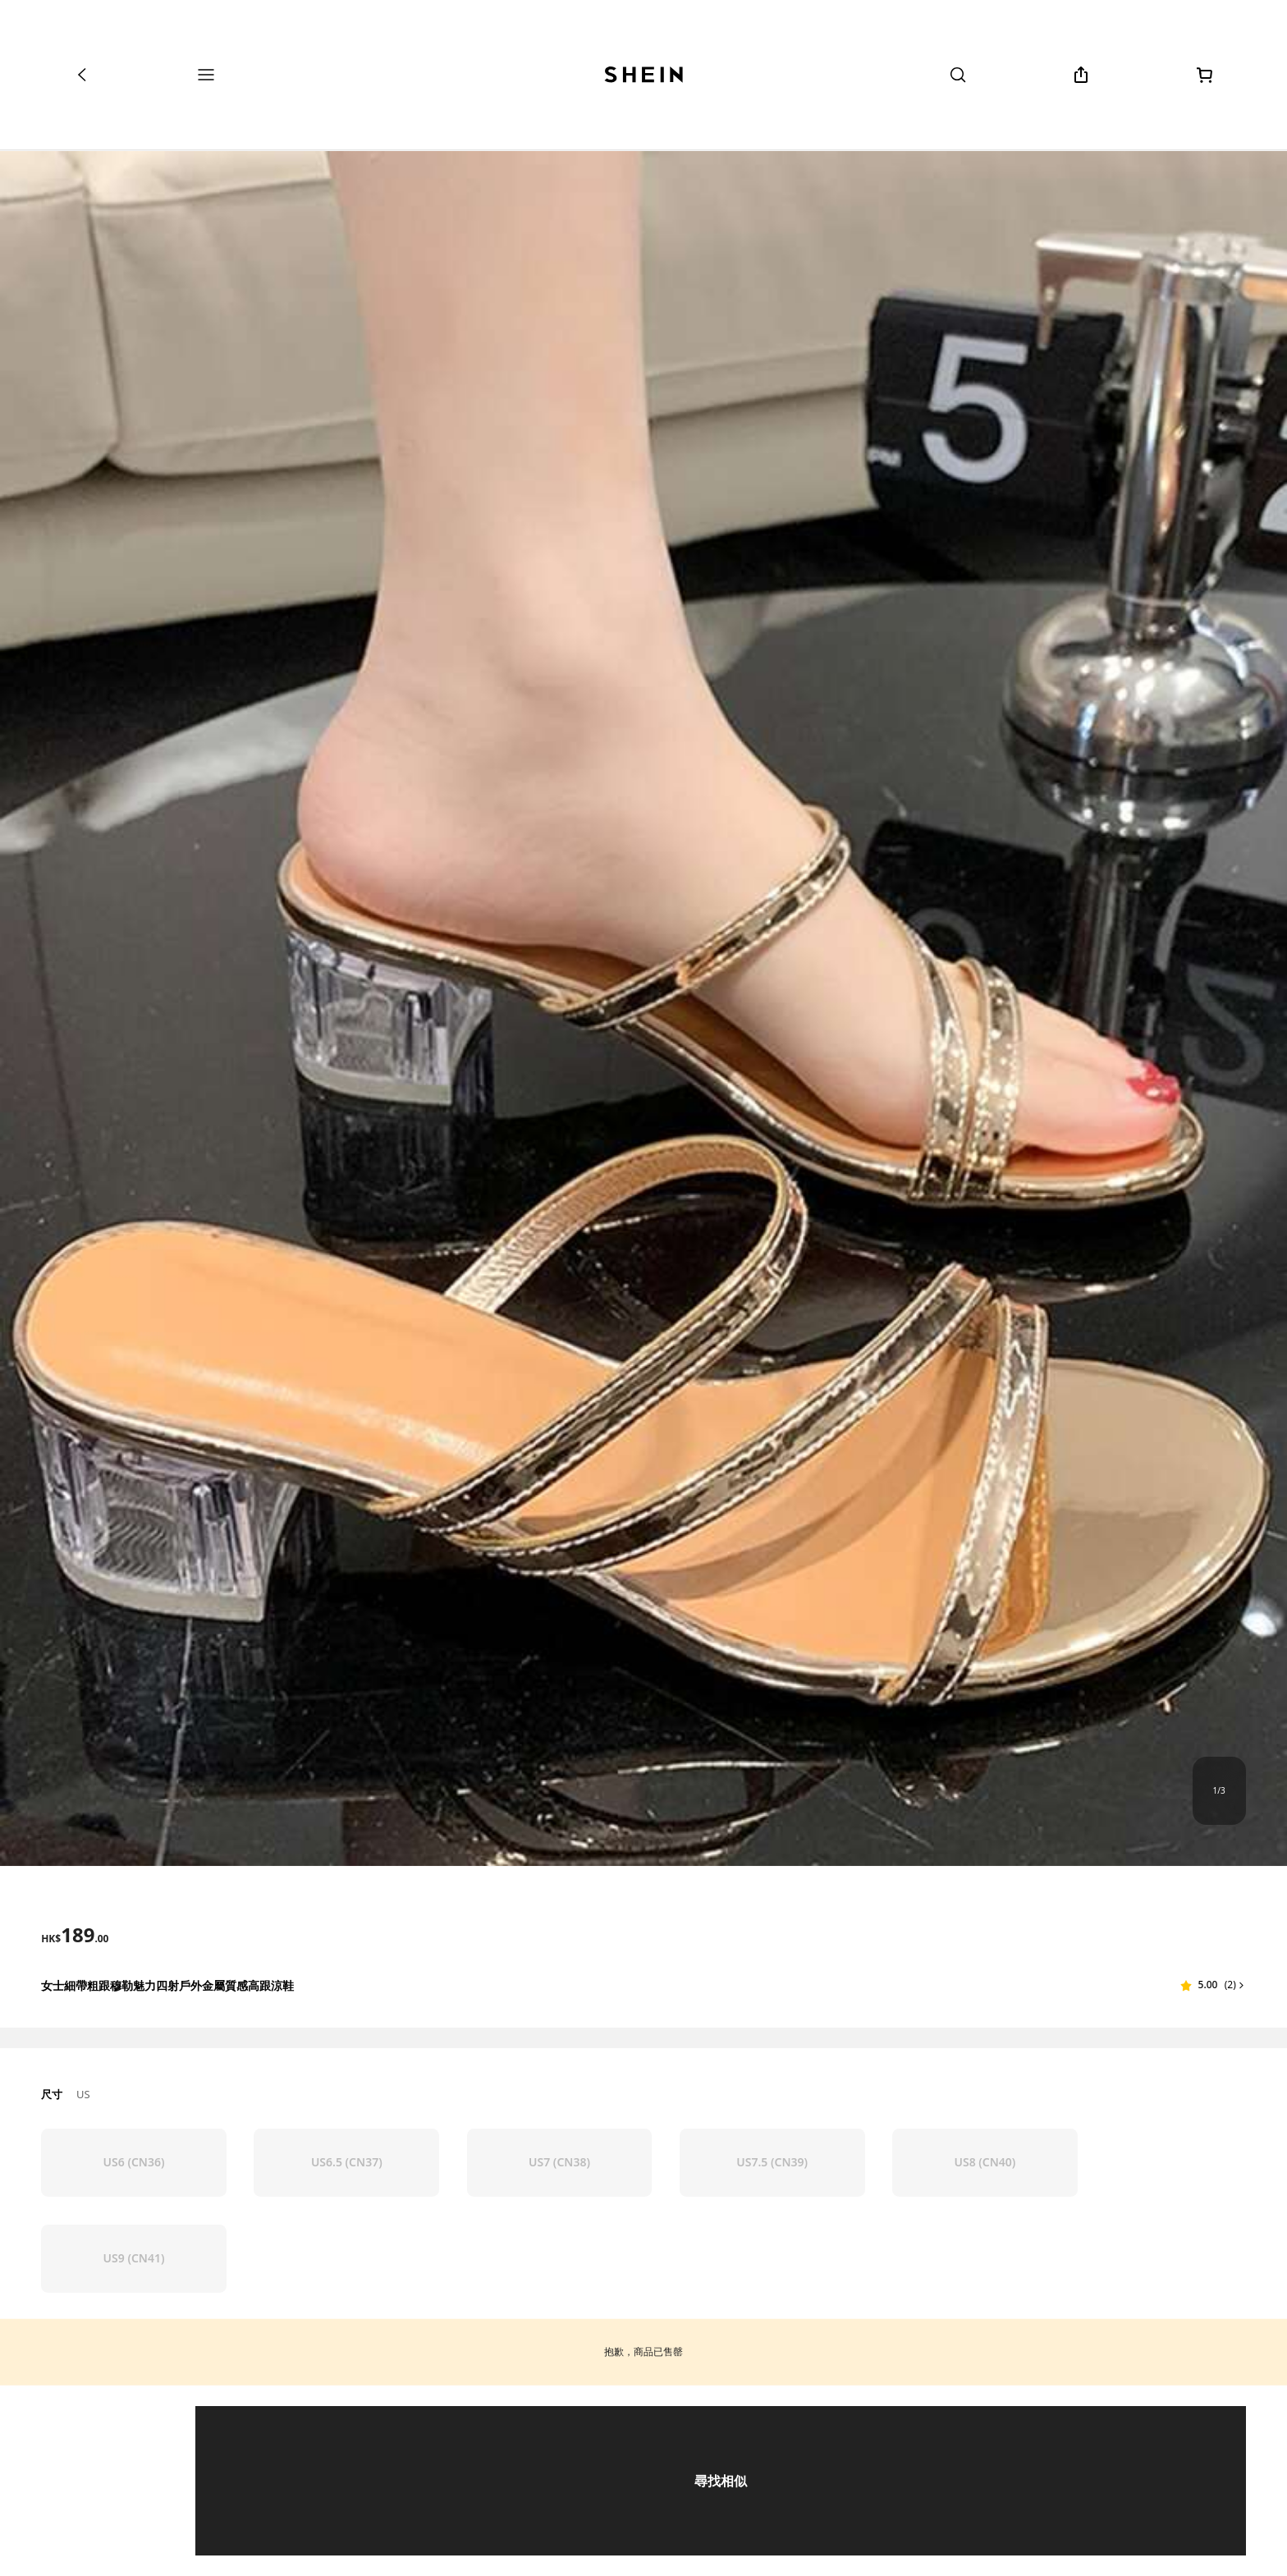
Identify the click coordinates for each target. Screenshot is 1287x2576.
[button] (1213, 1985)
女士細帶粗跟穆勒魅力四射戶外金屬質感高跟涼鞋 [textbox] (167, 1985)
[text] (74, 1935)
